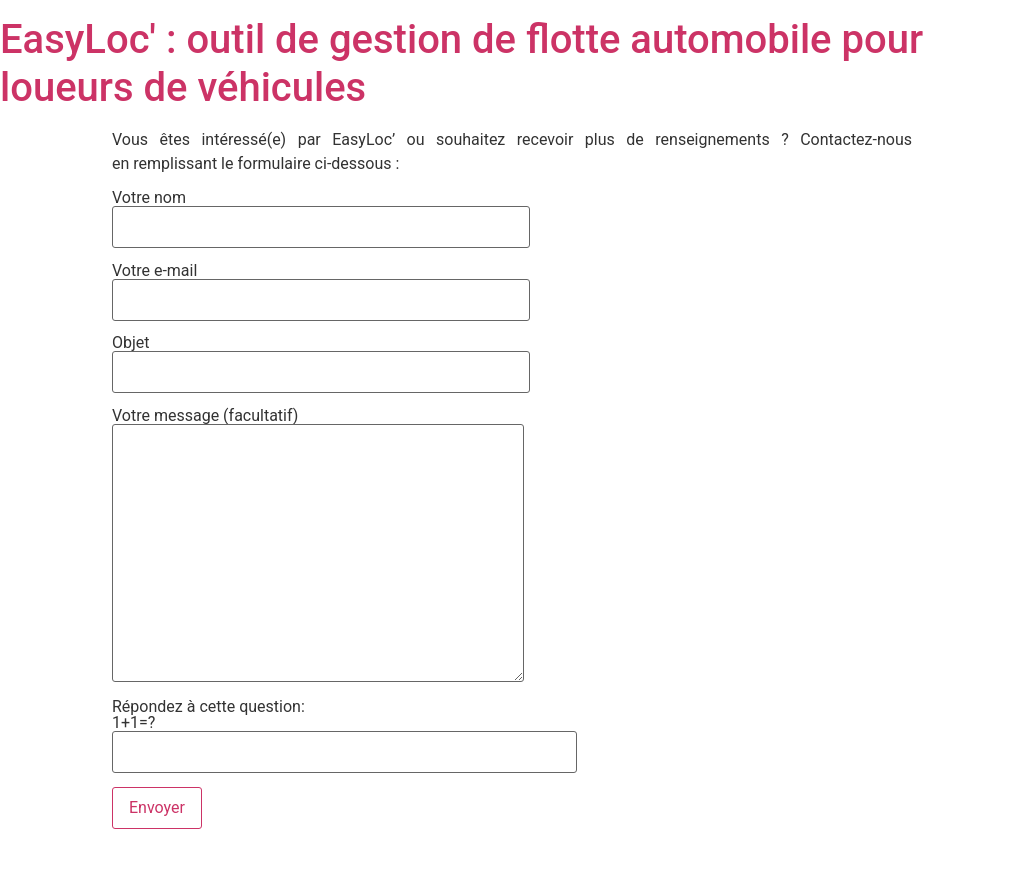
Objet (321, 358)
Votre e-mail (321, 286)
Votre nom (321, 213)
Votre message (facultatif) (318, 546)
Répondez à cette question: (344, 725)
